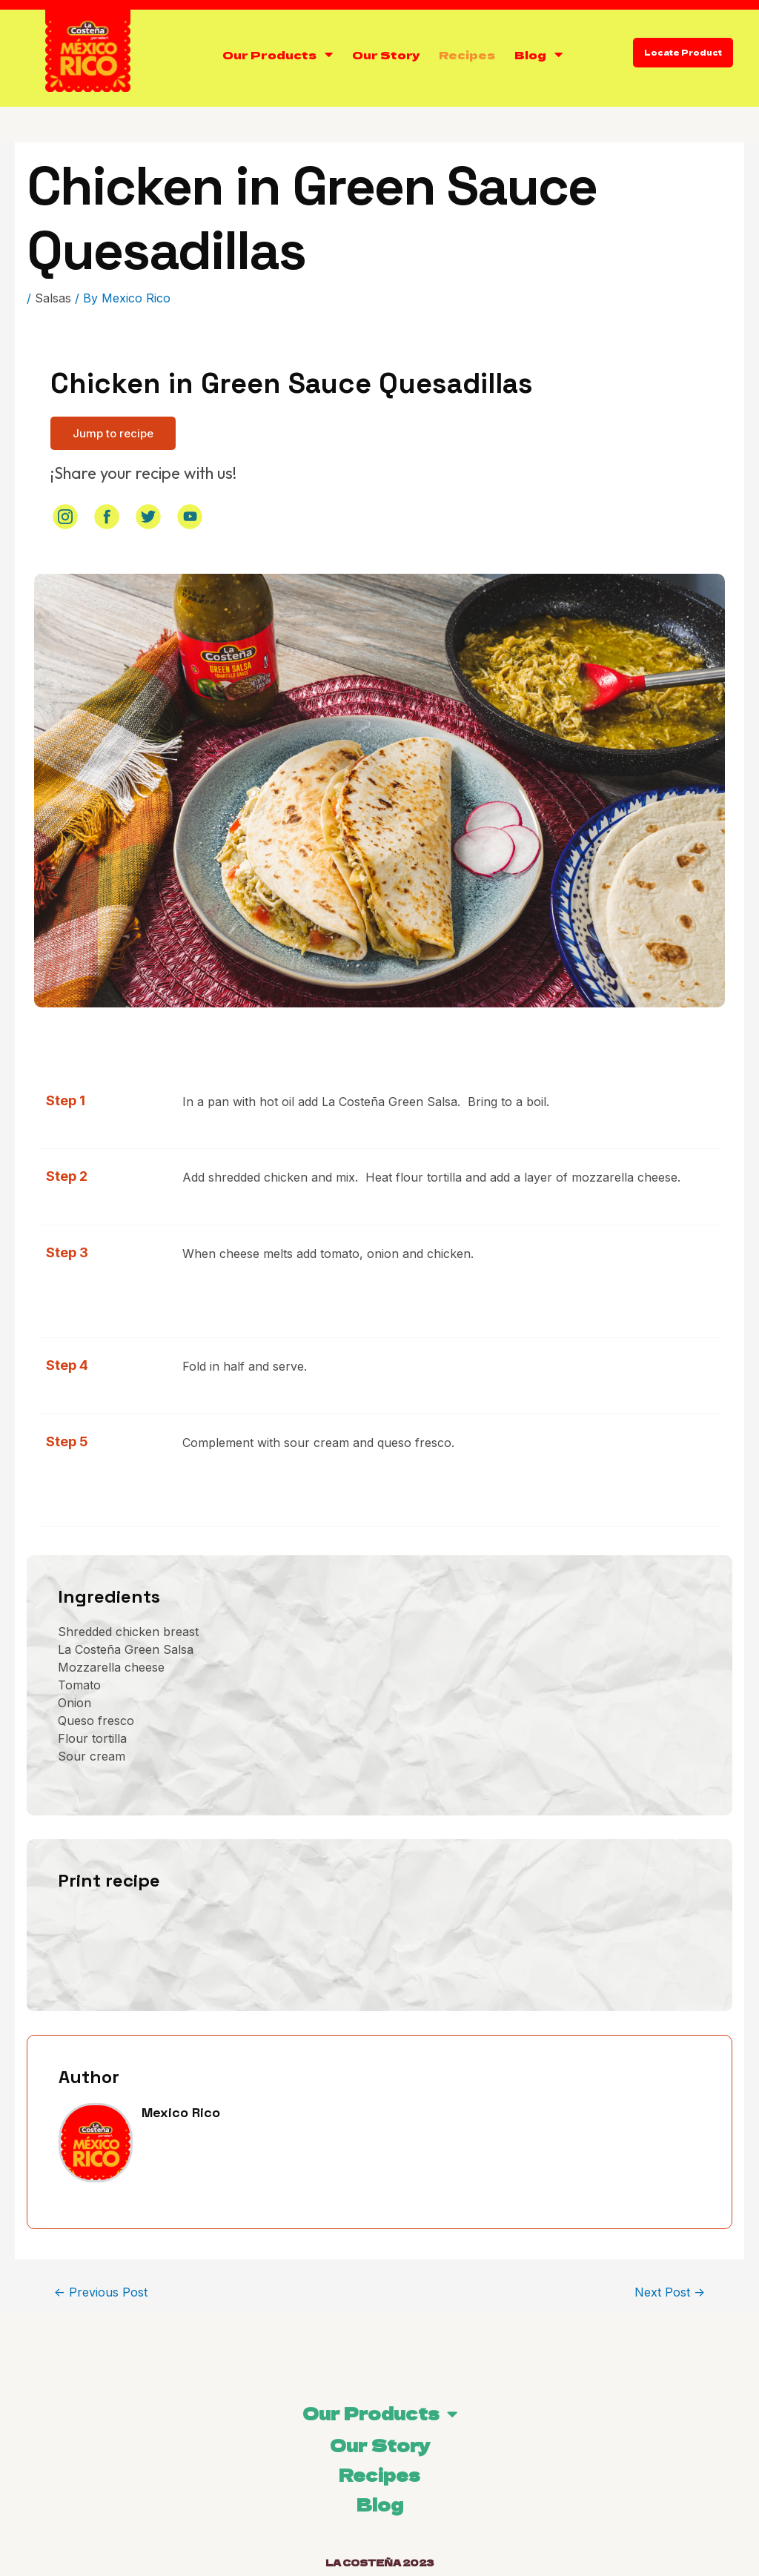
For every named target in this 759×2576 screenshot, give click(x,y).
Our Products (269, 54)
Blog (530, 54)
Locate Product (683, 52)
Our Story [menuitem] (380, 2444)
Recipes (467, 54)
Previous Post (101, 2292)
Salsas (53, 298)
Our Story (386, 54)
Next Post (669, 2292)
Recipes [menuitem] (379, 2474)
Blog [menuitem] (380, 2504)
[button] (113, 433)
